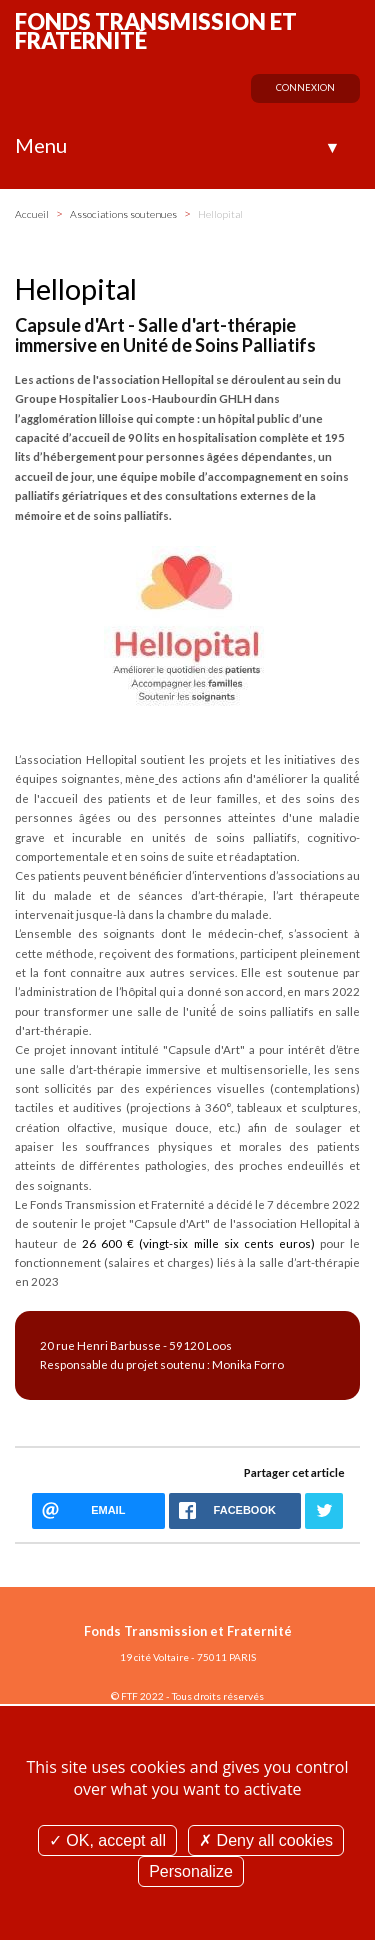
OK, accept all (107, 1840)
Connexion (305, 87)
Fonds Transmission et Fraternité (156, 31)
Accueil (32, 214)
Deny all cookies (266, 1840)
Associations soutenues (124, 214)
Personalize (191, 1871)
